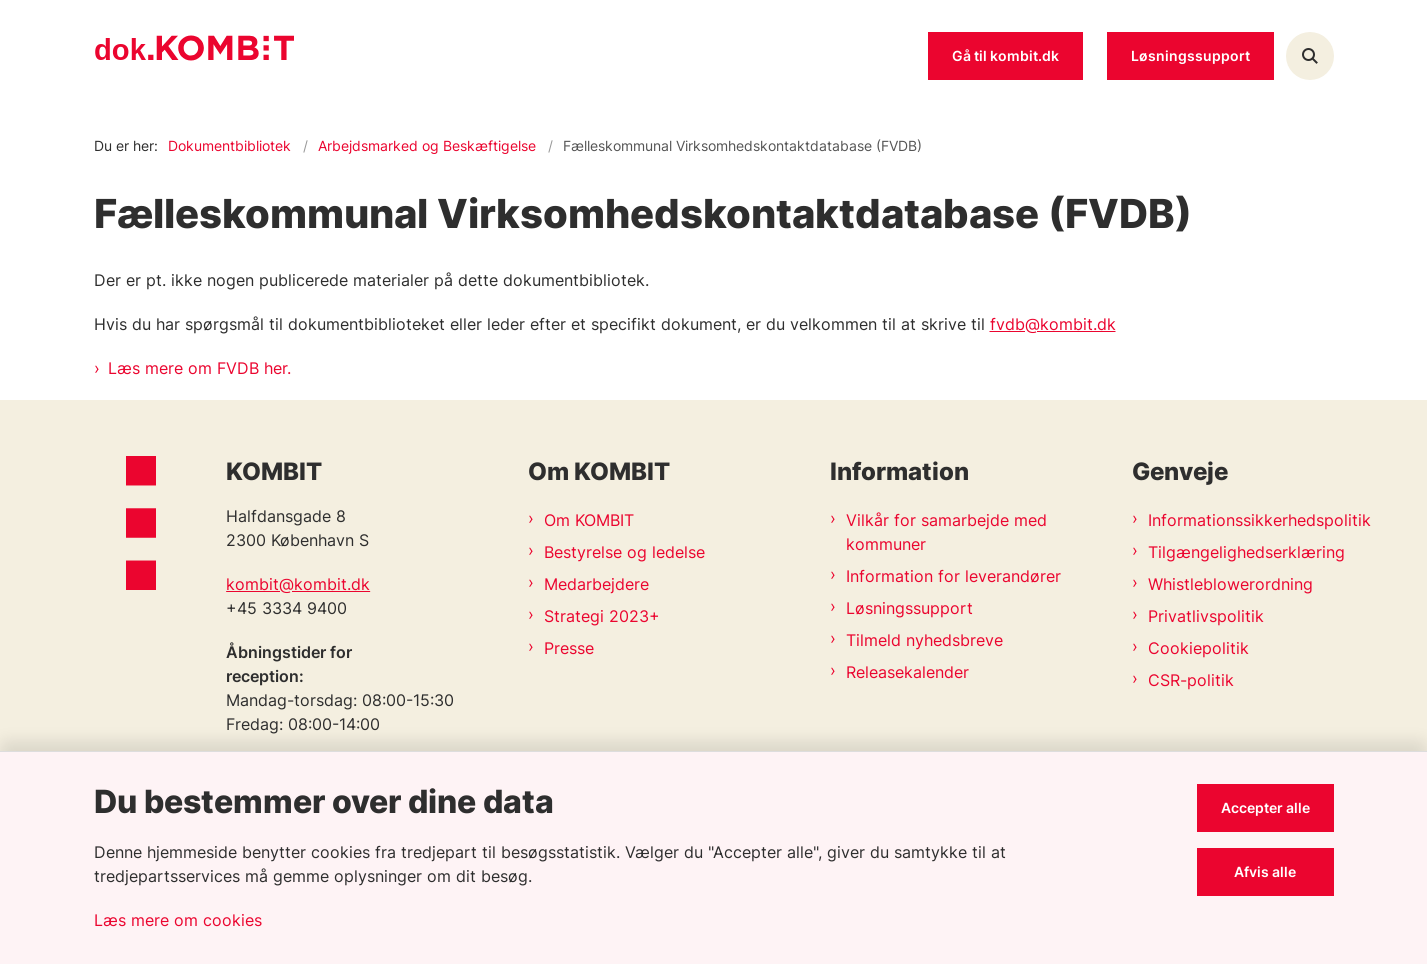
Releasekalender (907, 672)
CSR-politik (1191, 680)
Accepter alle (1265, 807)
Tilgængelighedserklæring (1224, 552)
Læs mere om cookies (178, 920)
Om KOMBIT (589, 520)
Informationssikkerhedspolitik (1224, 520)
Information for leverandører (953, 576)
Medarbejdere (596, 584)
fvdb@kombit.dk (1053, 324)
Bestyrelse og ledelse (624, 552)
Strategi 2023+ (602, 616)
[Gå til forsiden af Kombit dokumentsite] (194, 56)
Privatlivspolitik (1206, 616)
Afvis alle (1265, 871)
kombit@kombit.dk (298, 584)
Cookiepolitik (1198, 648)
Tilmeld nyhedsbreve (924, 640)
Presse (569, 648)
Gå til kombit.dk (1005, 55)
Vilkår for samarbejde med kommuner (946, 532)
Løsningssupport (909, 608)
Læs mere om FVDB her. (199, 368)
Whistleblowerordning (1224, 584)
